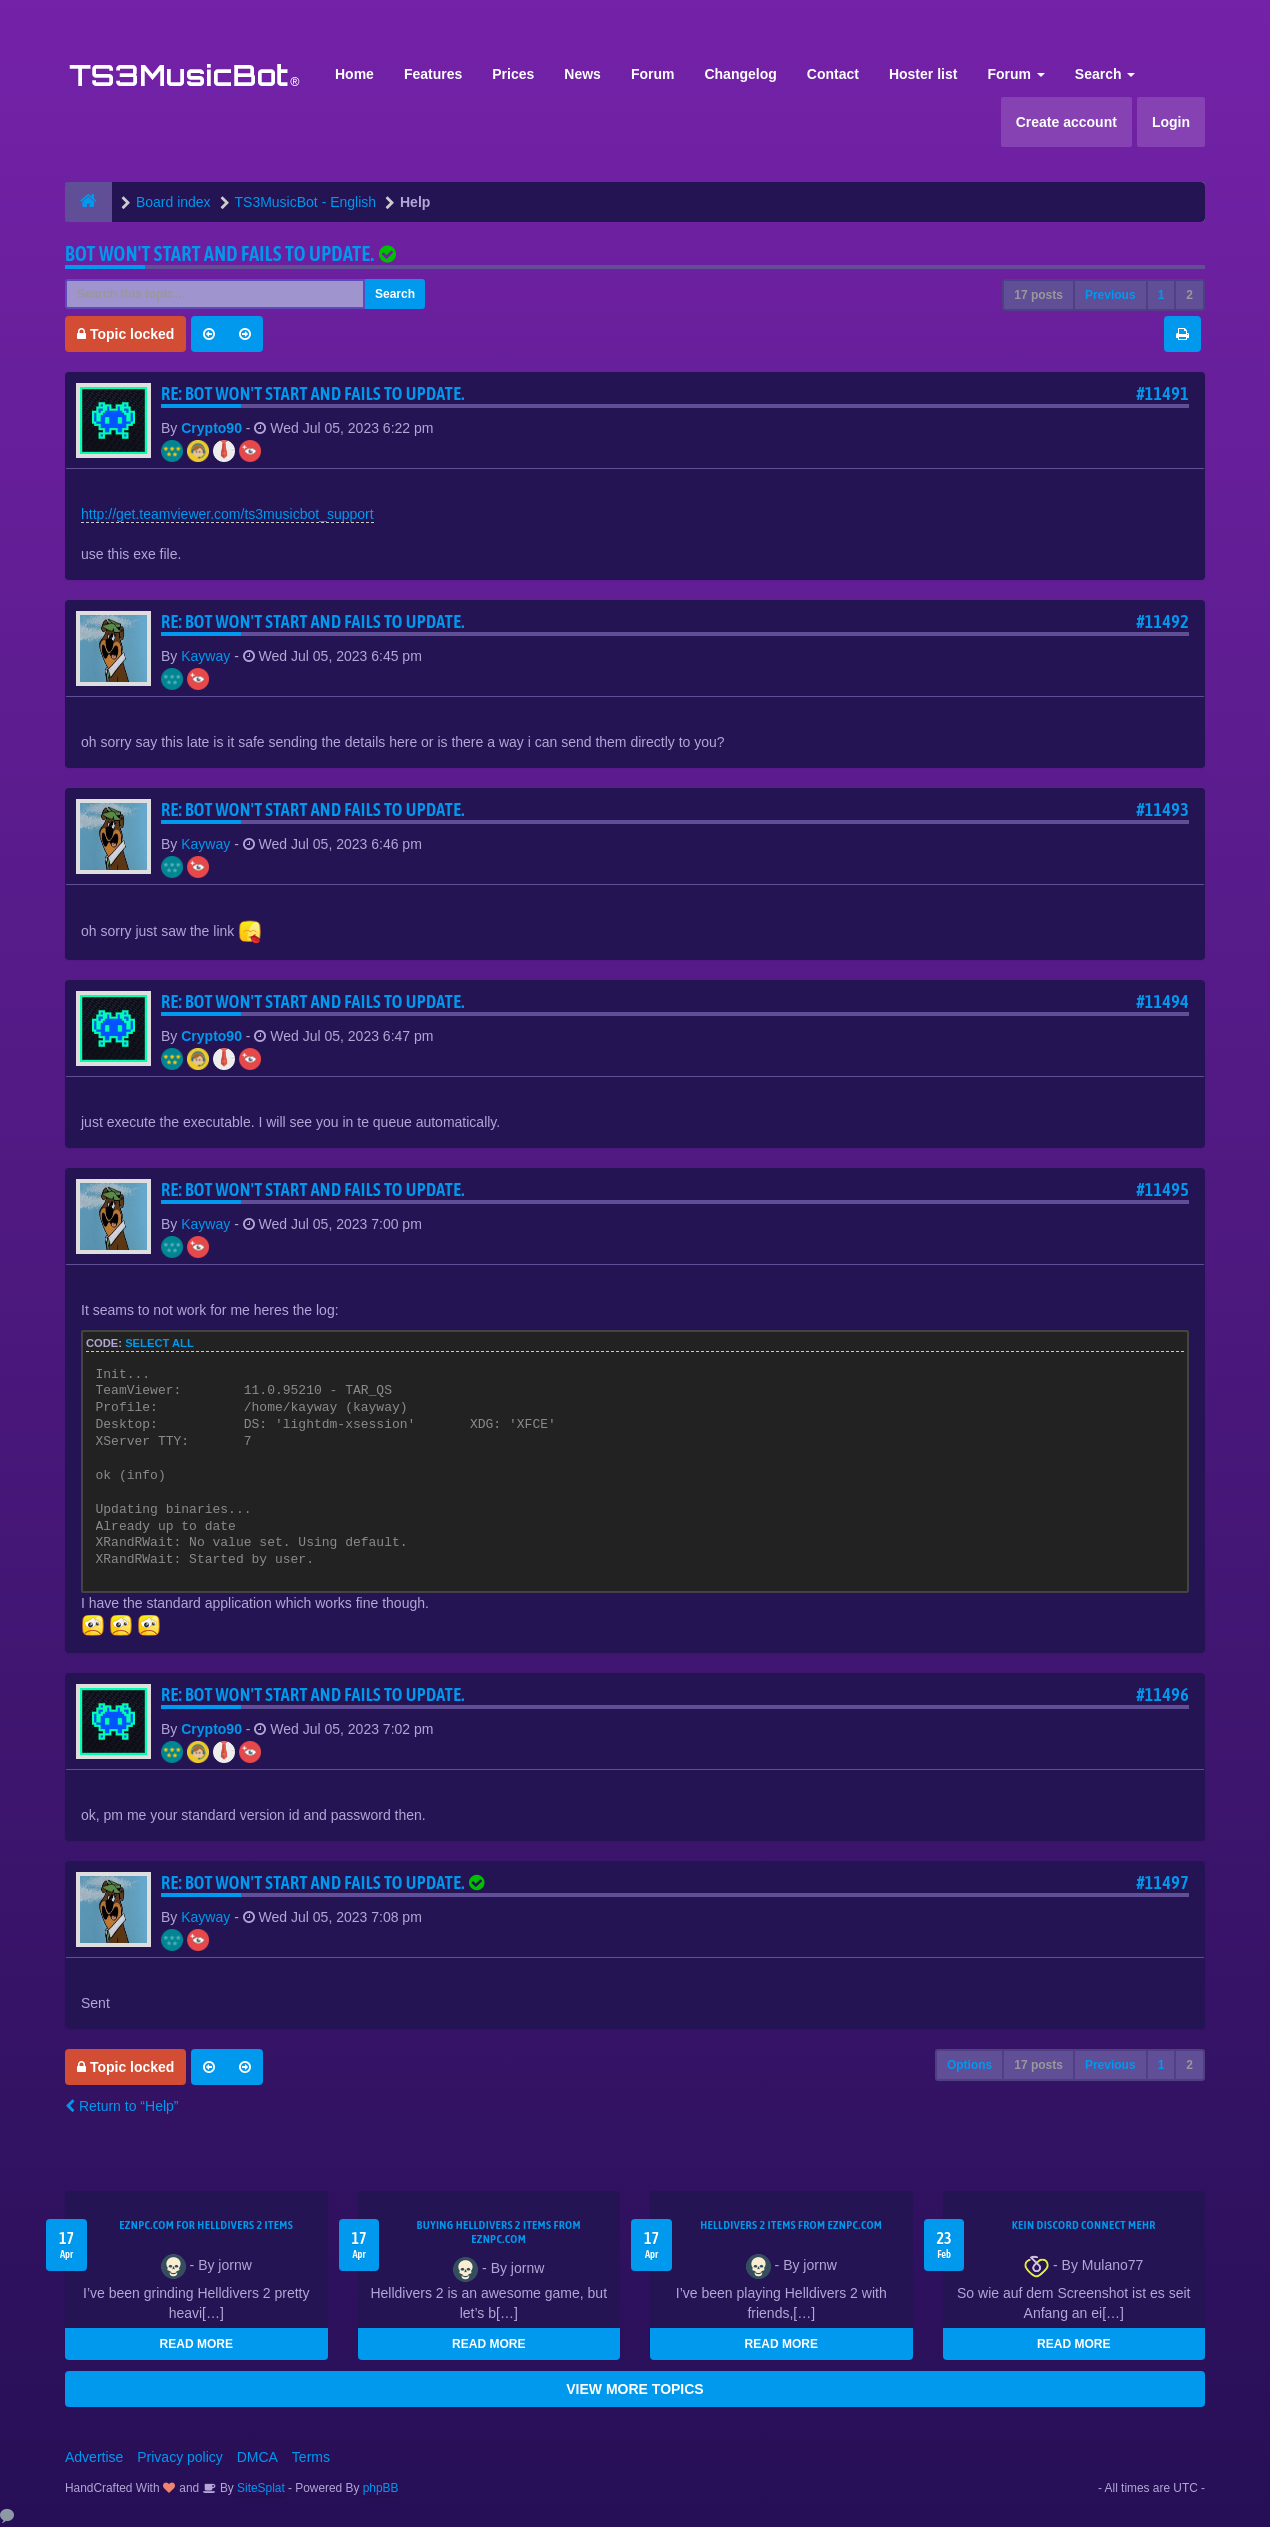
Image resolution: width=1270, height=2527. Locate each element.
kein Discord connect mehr (1084, 2225)
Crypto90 (211, 428)
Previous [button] (1110, 295)
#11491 (1162, 393)
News (582, 74)
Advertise (94, 2457)
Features (433, 74)
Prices (513, 74)
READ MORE (196, 2344)
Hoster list (923, 74)
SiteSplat (259, 2488)
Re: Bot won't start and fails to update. (313, 393)
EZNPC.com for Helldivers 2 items (206, 2225)
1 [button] (1161, 295)
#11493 (1162, 809)
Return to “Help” (121, 2106)
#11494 (1162, 1001)
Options (969, 2065)
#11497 (1162, 1882)
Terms (311, 2457)
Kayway (205, 656)
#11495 (1162, 1189)
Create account (1066, 122)
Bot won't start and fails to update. (219, 253)
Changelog (740, 74)
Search (1105, 74)
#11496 (1162, 1694)
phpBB (381, 2488)
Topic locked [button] (125, 334)
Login (1171, 122)
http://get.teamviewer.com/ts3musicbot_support (227, 514)
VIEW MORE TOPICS (634, 2389)
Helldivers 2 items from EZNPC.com (791, 2225)
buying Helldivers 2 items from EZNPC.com (499, 2232)
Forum (653, 74)
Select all (159, 1343)
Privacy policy (180, 2457)
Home (354, 74)
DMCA (257, 2457)
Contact (833, 74)
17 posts (1038, 295)
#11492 (1162, 621)
